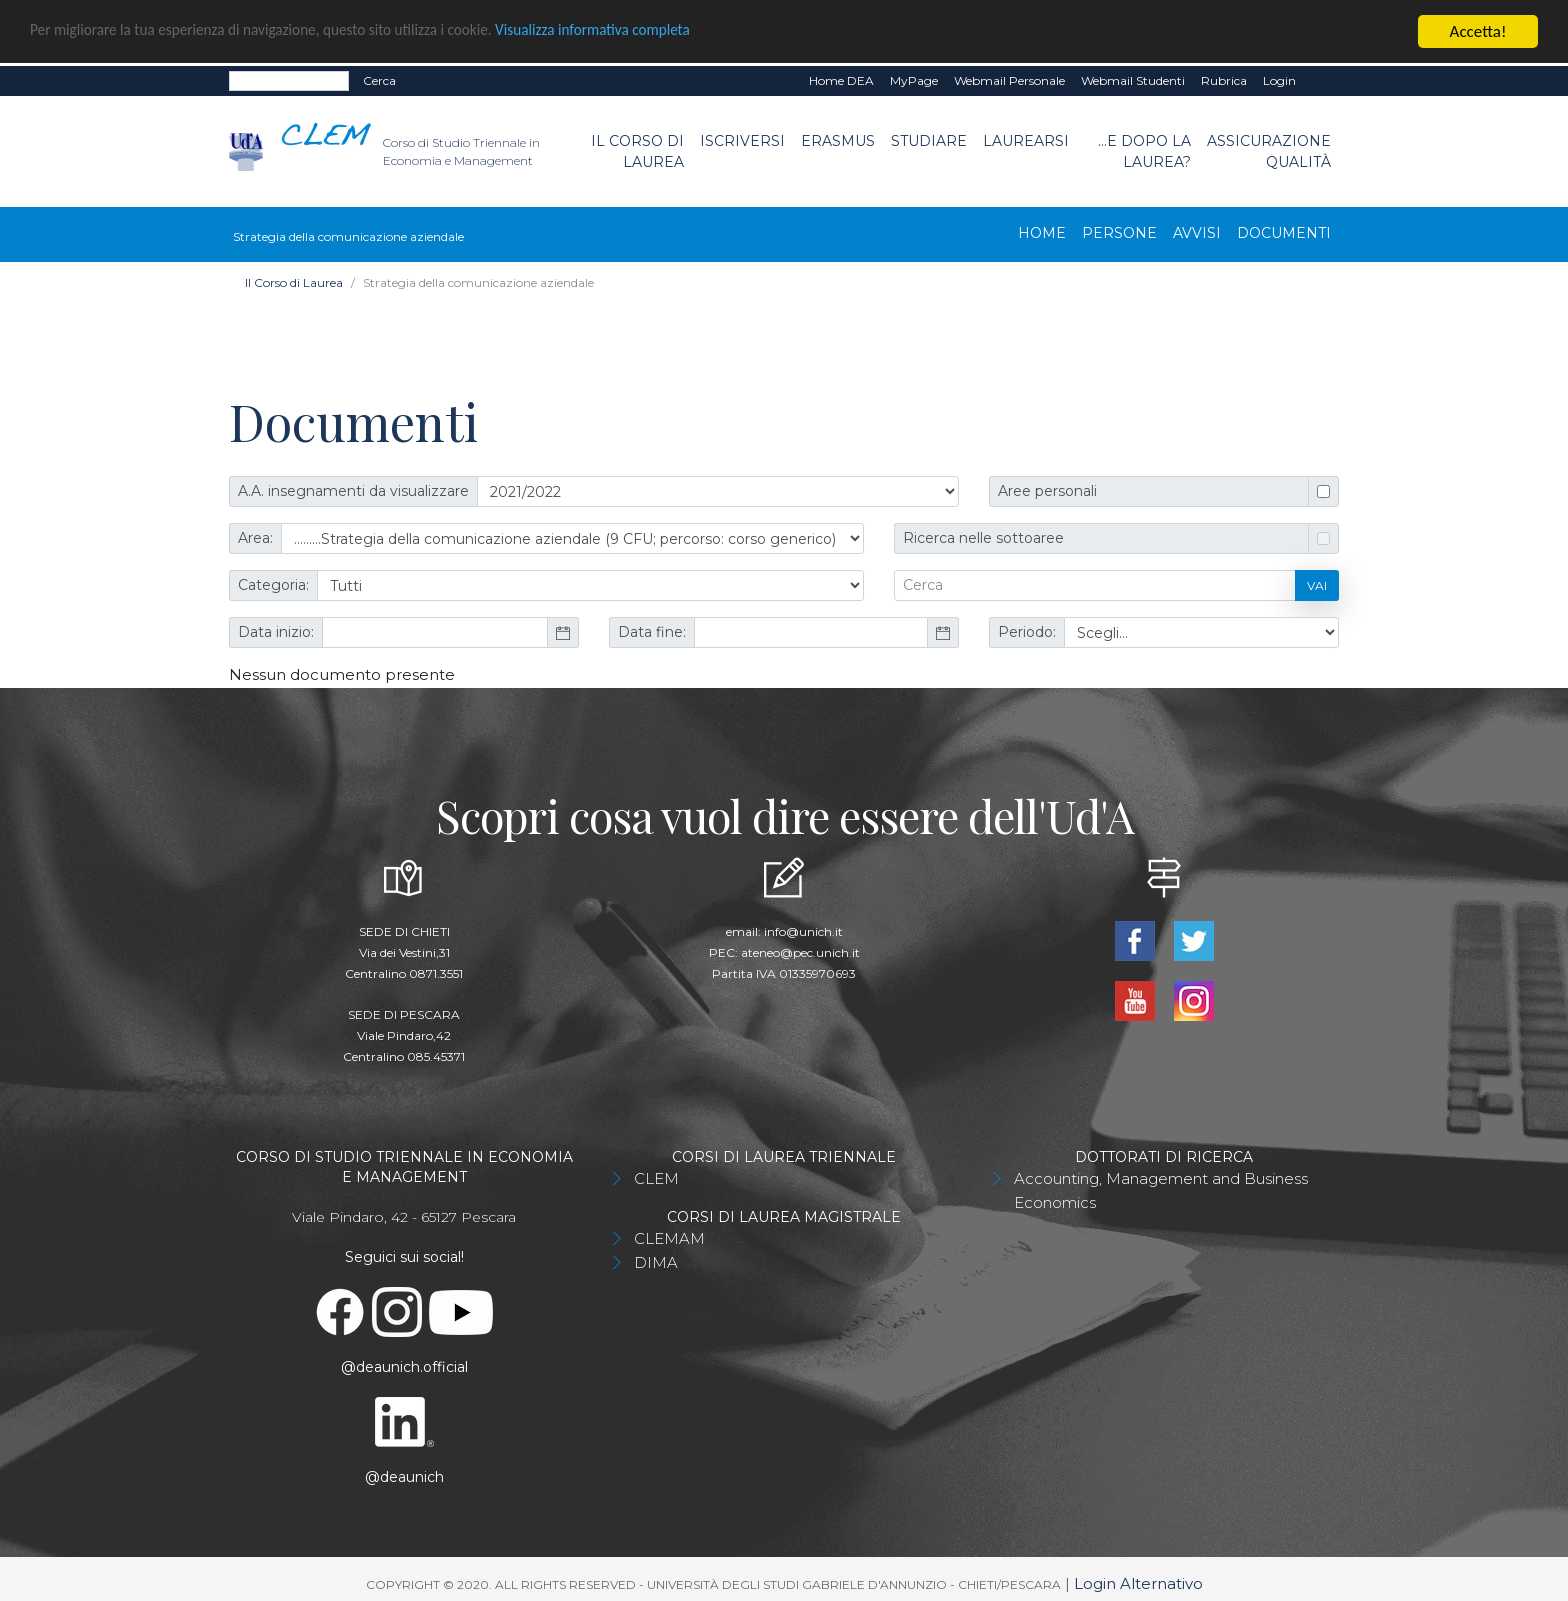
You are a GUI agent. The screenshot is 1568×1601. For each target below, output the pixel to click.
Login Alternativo (1138, 1583)
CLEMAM (669, 1238)
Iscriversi (742, 141)
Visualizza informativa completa (659, 32)
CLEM (656, 1178)
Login (1279, 80)
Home (1042, 233)
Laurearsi (1026, 141)
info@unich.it (803, 931)
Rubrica (1224, 80)
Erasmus (838, 141)
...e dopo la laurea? (1144, 151)
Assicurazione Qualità (1269, 151)
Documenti (1284, 233)
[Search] (289, 81)
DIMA (656, 1262)
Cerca (379, 80)
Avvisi (1197, 233)
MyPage (914, 80)
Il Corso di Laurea (637, 151)
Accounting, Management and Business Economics (1161, 1190)
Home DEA (841, 80)
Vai (1317, 585)
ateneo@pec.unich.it (800, 952)
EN (1321, 81)
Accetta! (1478, 31)
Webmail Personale (1009, 80)
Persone (1119, 233)
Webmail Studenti (1133, 80)
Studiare (929, 141)
